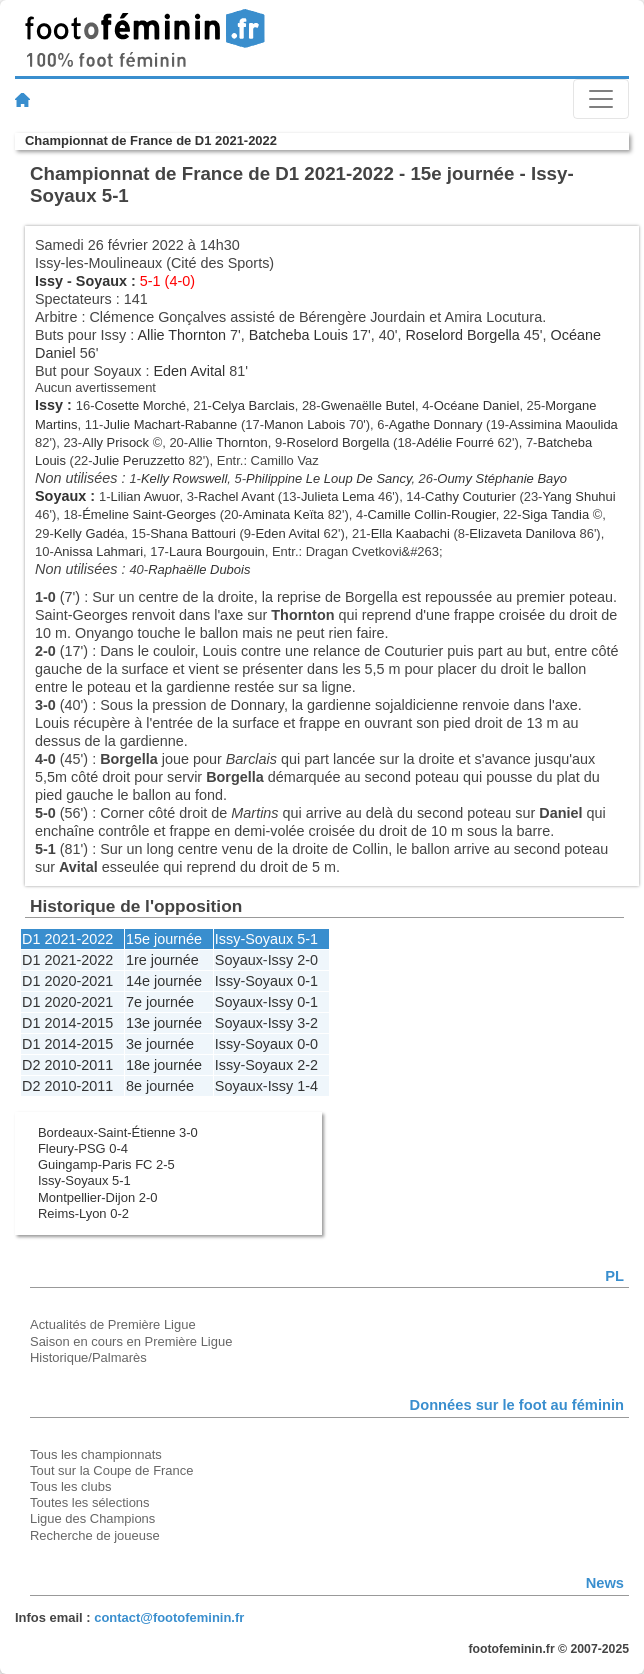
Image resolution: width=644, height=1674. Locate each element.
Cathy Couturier (470, 496)
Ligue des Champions (92, 1518)
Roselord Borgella (462, 335)
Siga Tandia (555, 514)
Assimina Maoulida (563, 424)
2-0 (307, 960)
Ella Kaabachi (410, 533)
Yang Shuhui (578, 496)
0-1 (307, 981)
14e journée (164, 981)
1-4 (307, 1086)
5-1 (307, 939)
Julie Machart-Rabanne (170, 424)
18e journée (164, 1065)
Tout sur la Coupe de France (111, 1470)
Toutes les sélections (90, 1502)
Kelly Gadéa (89, 533)
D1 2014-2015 (67, 1023)
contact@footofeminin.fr (169, 1617)
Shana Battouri (193, 533)
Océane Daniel (477, 405)
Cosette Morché (140, 405)
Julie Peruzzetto (139, 460)
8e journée (160, 1086)
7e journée (160, 1002)
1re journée (162, 960)
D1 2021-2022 (67, 939)
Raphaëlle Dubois (199, 569)
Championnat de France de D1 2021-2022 (151, 140)
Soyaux (101, 281)
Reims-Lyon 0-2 (83, 1213)
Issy (49, 281)
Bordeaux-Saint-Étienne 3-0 (118, 1132)
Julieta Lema (337, 496)
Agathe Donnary (436, 424)
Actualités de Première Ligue (113, 1324)
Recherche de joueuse (95, 1535)
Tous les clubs (70, 1486)
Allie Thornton (181, 335)
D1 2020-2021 (67, 981)
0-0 (307, 1044)
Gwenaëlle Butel (368, 405)
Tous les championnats (96, 1454)
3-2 (307, 1023)
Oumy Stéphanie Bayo (502, 478)
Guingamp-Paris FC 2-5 (106, 1164)
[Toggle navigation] (601, 99)
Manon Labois (304, 424)
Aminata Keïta (283, 514)
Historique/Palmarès (88, 1357)
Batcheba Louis (298, 335)
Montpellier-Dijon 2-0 (98, 1197)
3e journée (160, 1044)
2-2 (307, 1065)
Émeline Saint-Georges (149, 514)
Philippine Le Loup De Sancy (328, 478)
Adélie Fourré (455, 442)
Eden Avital (189, 371)
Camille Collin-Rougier (432, 514)
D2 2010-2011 (67, 1065)
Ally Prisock (115, 442)
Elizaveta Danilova (522, 533)
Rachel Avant (236, 496)
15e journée (164, 939)
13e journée (164, 1023)
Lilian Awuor (145, 496)
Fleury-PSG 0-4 (83, 1148)
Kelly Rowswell (184, 478)
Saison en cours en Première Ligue (131, 1341)
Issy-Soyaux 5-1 (84, 1180)
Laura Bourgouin (217, 551)
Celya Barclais (253, 405)
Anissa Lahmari (98, 551)
